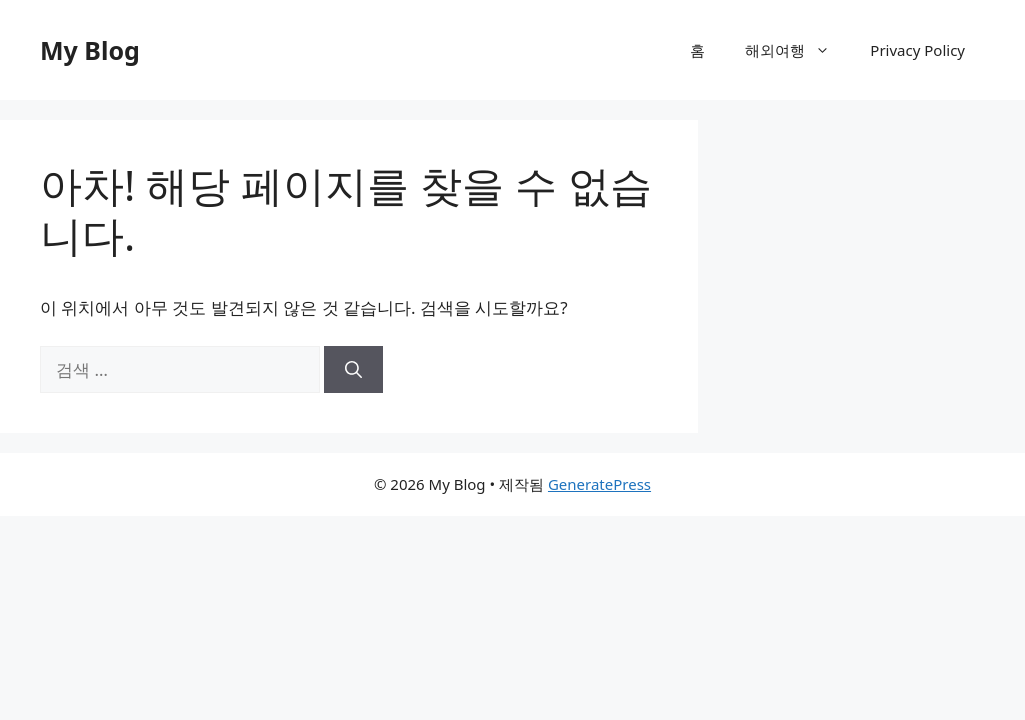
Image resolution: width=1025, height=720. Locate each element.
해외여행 (797, 50)
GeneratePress (599, 484)
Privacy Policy (917, 50)
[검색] (353, 370)
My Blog (90, 50)
